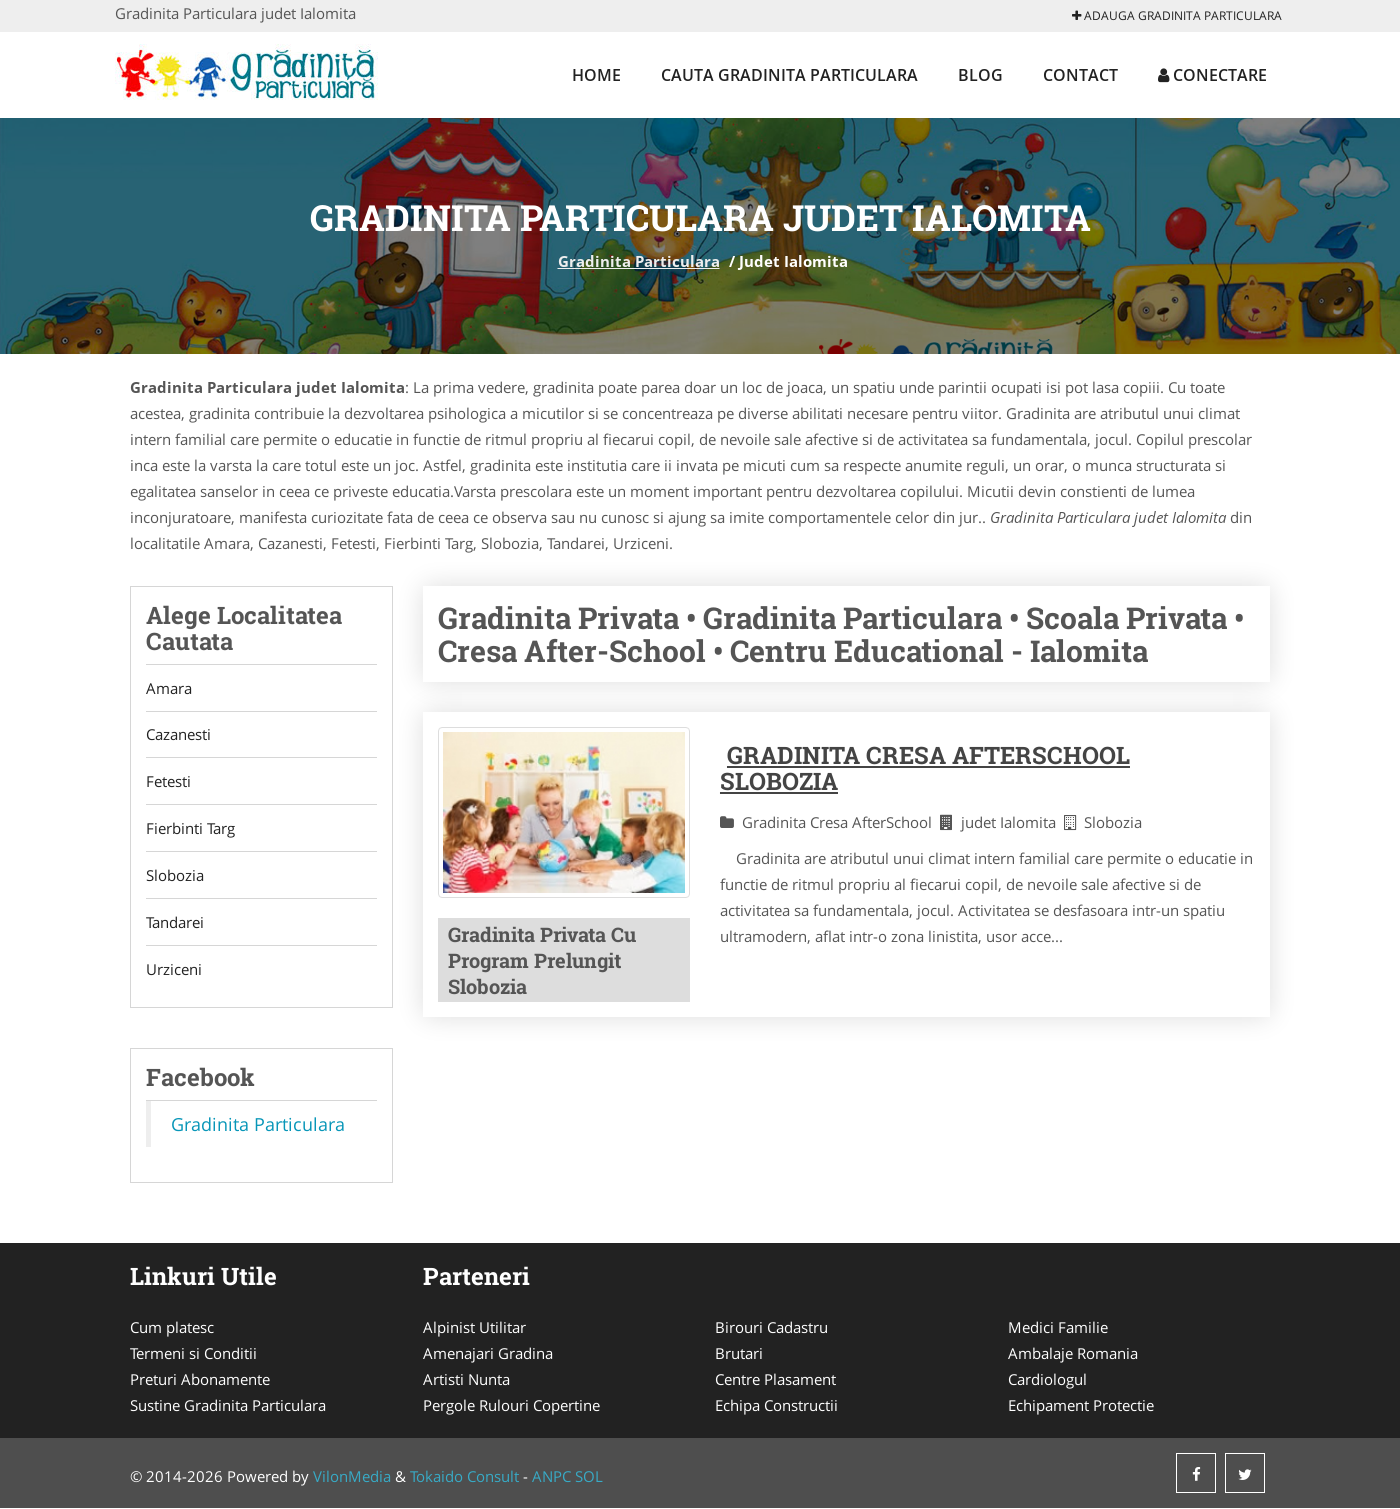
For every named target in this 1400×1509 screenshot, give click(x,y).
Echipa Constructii (776, 1406)
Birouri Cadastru (771, 1328)
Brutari (739, 1354)
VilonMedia (352, 1477)
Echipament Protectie (1081, 1406)
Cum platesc (172, 1328)
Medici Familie (1058, 1328)
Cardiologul (1047, 1380)
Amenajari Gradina (488, 1354)
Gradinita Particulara (639, 261)
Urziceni (174, 970)
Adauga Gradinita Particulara (1177, 15)
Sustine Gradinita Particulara (228, 1406)
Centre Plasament (775, 1380)
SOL (589, 1477)
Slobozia (175, 876)
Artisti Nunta (466, 1380)
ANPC (551, 1477)
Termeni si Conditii (193, 1354)
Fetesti (168, 782)
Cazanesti (178, 735)
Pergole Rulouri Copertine (511, 1406)
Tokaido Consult (464, 1477)
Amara (169, 688)
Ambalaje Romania (1073, 1354)
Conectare (1212, 75)
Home (596, 75)
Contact (1080, 75)
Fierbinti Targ (190, 829)
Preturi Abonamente (200, 1380)
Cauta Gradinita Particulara (789, 75)
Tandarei (175, 923)
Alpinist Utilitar (474, 1328)
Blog (980, 75)
